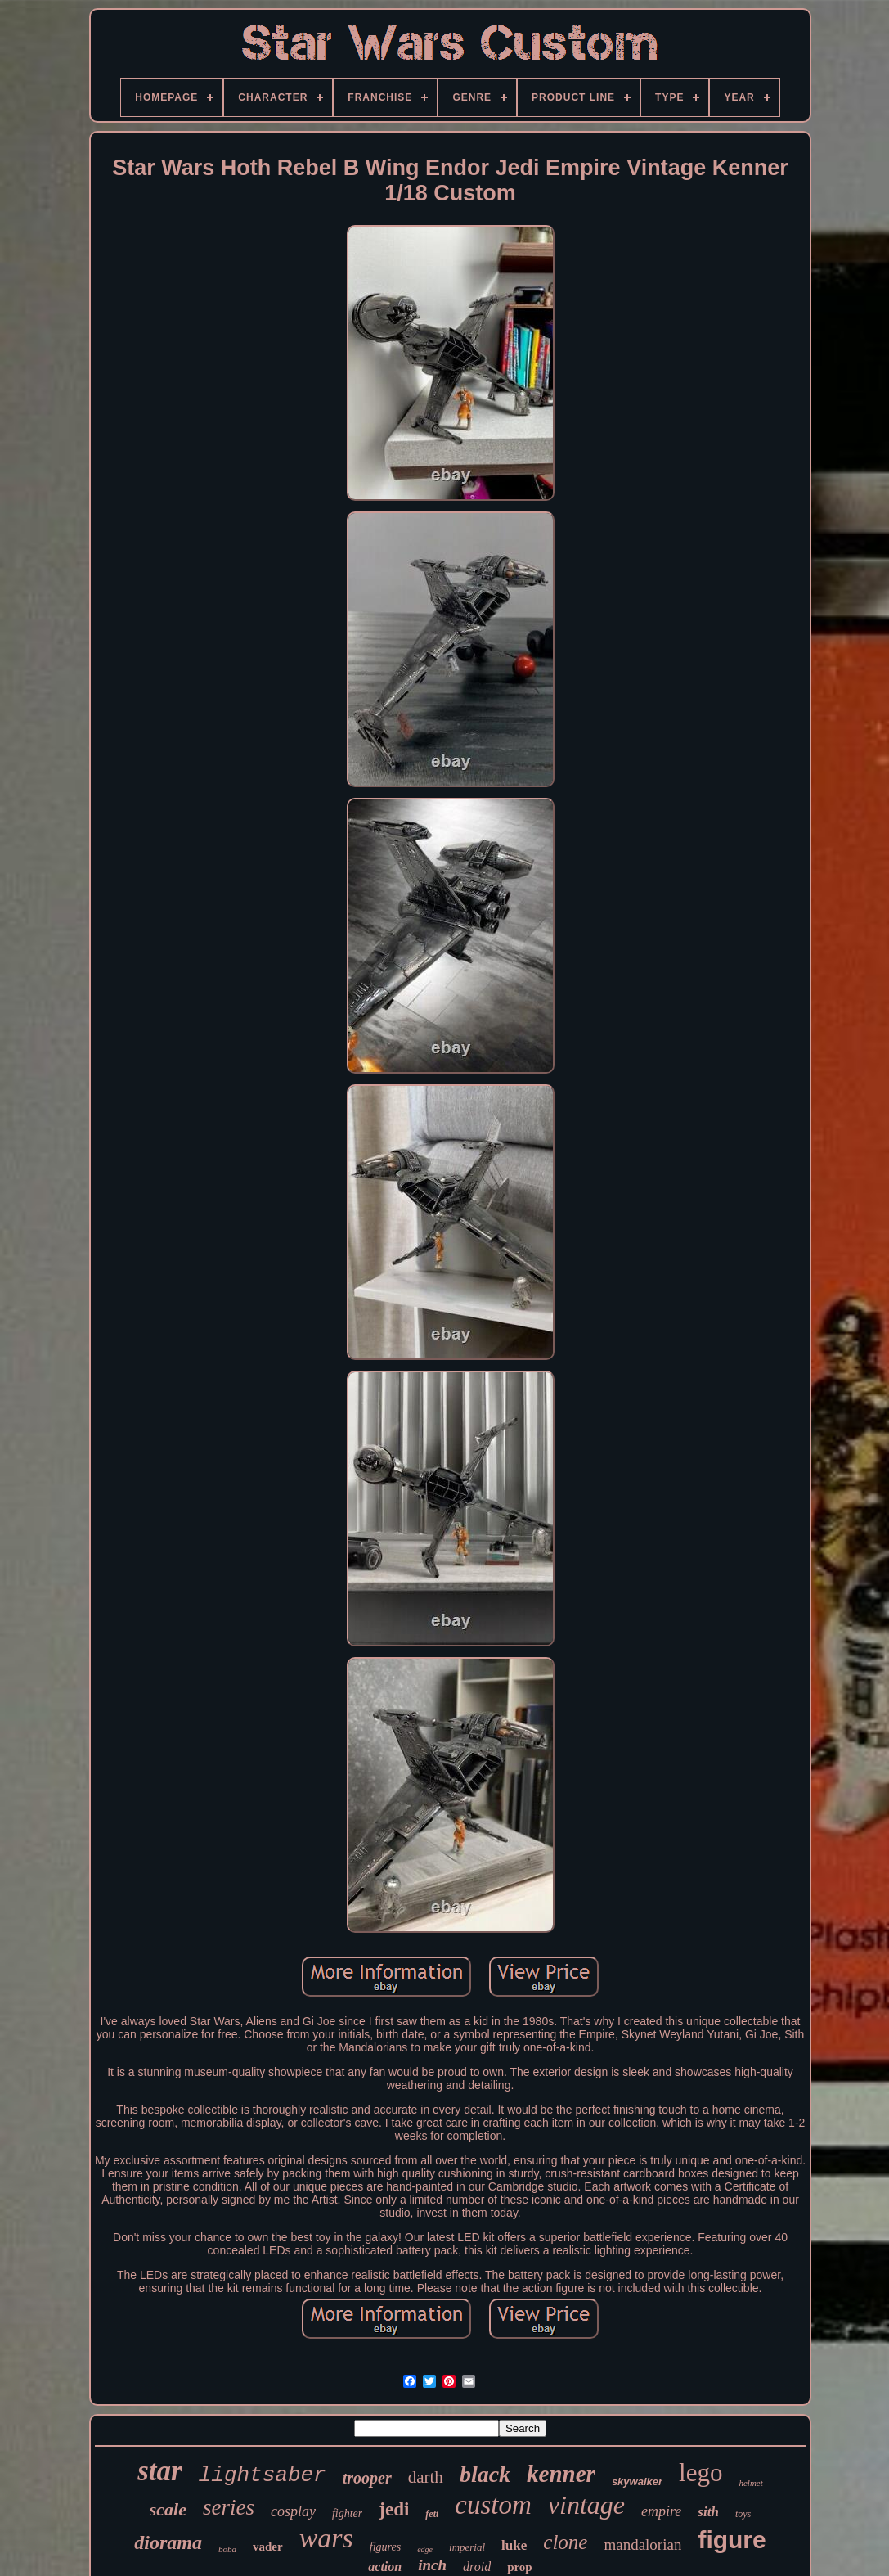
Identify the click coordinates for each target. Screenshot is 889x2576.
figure (732, 2539)
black (485, 2474)
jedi (394, 2509)
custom (493, 2505)
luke (514, 2545)
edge (425, 2549)
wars (326, 2538)
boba (227, 2549)
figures (385, 2547)
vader (268, 2546)
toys (743, 2514)
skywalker (637, 2481)
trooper (367, 2478)
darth (425, 2477)
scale (168, 2509)
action (385, 2567)
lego (700, 2472)
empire (661, 2511)
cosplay (293, 2511)
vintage (586, 2505)
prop (519, 2567)
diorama (168, 2542)
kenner (561, 2474)
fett (431, 2514)
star (159, 2471)
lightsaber (262, 2475)
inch (432, 2565)
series (228, 2507)
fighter (347, 2513)
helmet (750, 2483)
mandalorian (642, 2544)
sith (708, 2512)
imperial (467, 2547)
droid (477, 2567)
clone (565, 2542)
